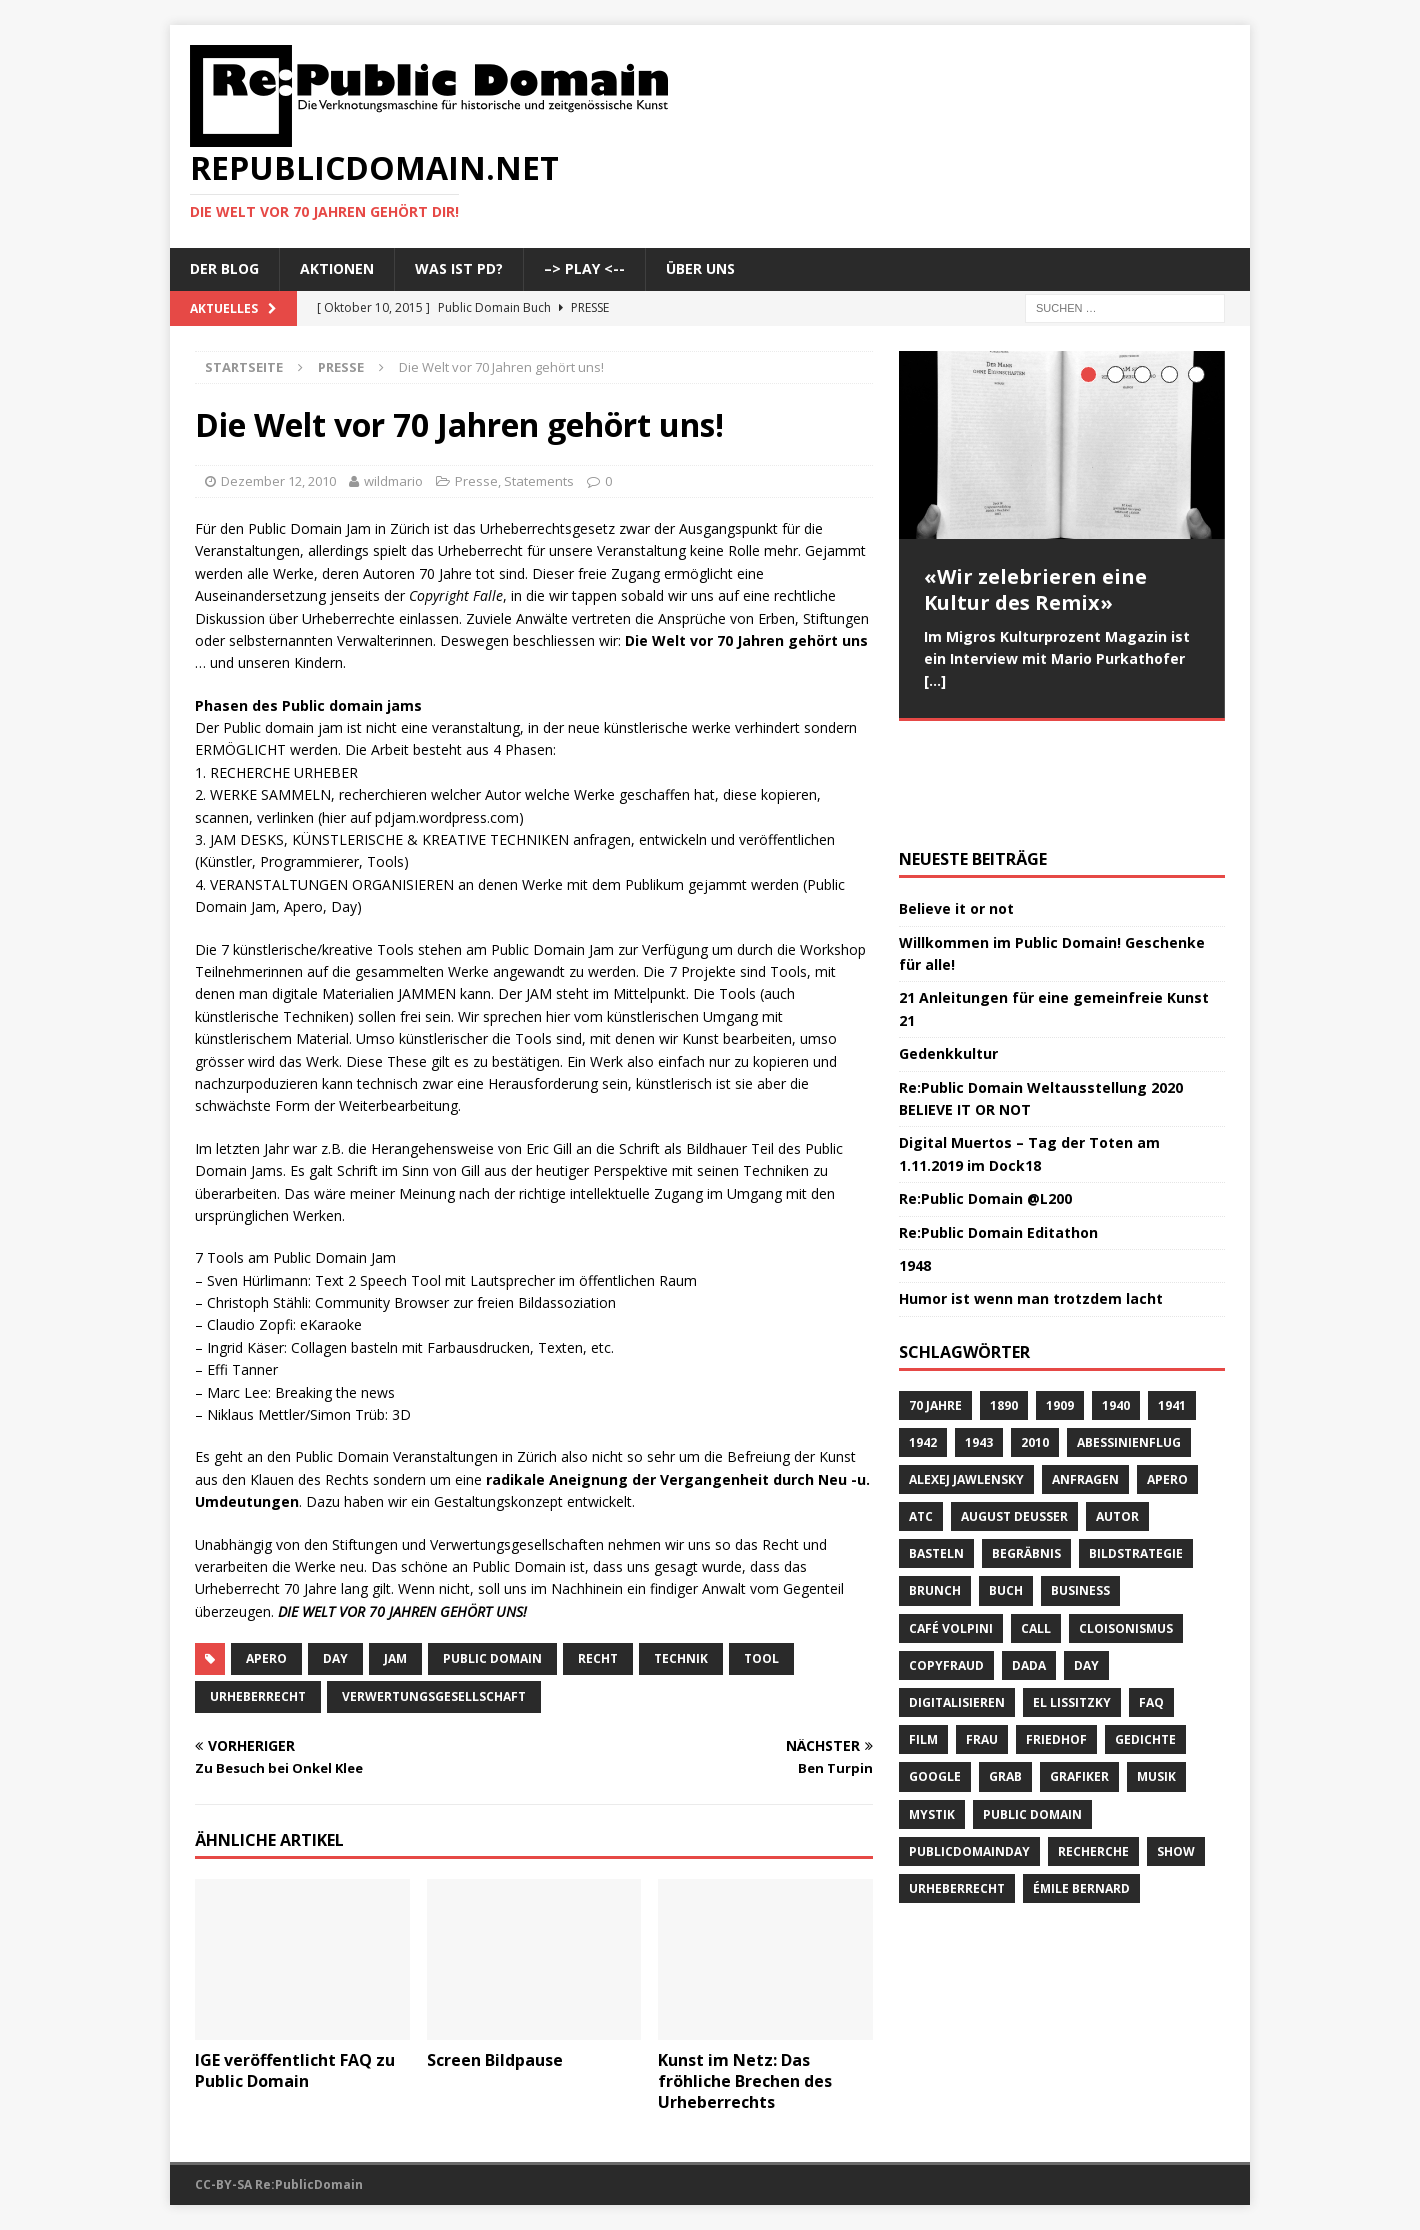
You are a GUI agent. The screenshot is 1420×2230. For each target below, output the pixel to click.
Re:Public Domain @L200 (985, 1095)
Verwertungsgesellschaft (434, 1696)
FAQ (1151, 1598)
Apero (266, 1658)
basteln (936, 1450)
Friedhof (1056, 1636)
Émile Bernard (1081, 1784)
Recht (598, 1658)
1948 (915, 1161)
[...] (935, 680)
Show (1176, 1747)
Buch (1006, 1487)
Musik (1156, 1673)
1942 (923, 1338)
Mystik (932, 1710)
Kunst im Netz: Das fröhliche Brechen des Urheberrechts (745, 2081)
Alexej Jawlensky (966, 1375)
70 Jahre (935, 1301)
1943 (979, 1338)
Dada (1029, 1561)
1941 (1172, 1301)
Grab (1005, 1673)
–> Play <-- (584, 268)
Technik (681, 1658)
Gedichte (1145, 1636)
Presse (476, 481)
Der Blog (224, 268)
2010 (1035, 1338)
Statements (539, 481)
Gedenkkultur (948, 950)
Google (935, 1673)
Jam (395, 1658)
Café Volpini (951, 1524)
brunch (935, 1487)
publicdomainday (969, 1747)
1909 (1060, 1301)
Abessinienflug (1129, 1338)
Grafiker (1079, 1673)
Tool (761, 1658)
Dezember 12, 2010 (278, 481)
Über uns (700, 268)
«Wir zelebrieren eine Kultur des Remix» (1035, 589)
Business (1080, 1487)
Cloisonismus (1126, 1524)
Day (335, 1658)
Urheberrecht (258, 1696)
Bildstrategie (1136, 1450)
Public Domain (492, 1658)
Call (1036, 1524)
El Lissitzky (1072, 1598)
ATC (921, 1412)
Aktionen (337, 268)
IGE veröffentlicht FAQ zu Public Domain (295, 2070)
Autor (1117, 1412)
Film (923, 1636)
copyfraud (946, 1561)
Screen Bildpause (495, 2060)
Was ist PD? (459, 268)
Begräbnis (1026, 1450)
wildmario (393, 481)
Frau (982, 1636)
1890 (1004, 1301)
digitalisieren (957, 1598)
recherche (1093, 1747)
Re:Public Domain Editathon (998, 1128)
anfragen (1085, 1375)
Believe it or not (956, 805)
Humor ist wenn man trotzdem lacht (1031, 1195)
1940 (1116, 1301)
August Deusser (1014, 1412)
